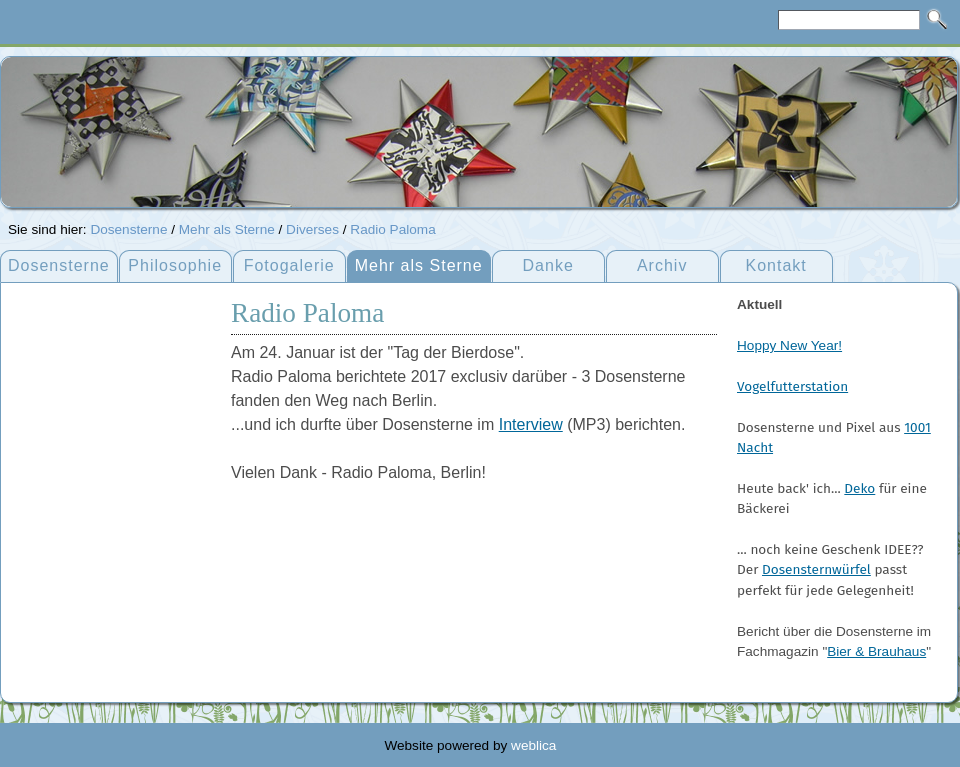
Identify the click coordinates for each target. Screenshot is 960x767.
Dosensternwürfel (816, 569)
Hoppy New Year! (789, 345)
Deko (859, 488)
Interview (531, 424)
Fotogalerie (289, 265)
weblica (533, 745)
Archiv (662, 265)
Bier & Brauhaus (876, 651)
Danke (548, 265)
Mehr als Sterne (227, 229)
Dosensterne (128, 229)
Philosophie (175, 265)
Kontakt (776, 265)
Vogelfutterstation (792, 386)
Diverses (312, 229)
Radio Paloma (392, 229)
